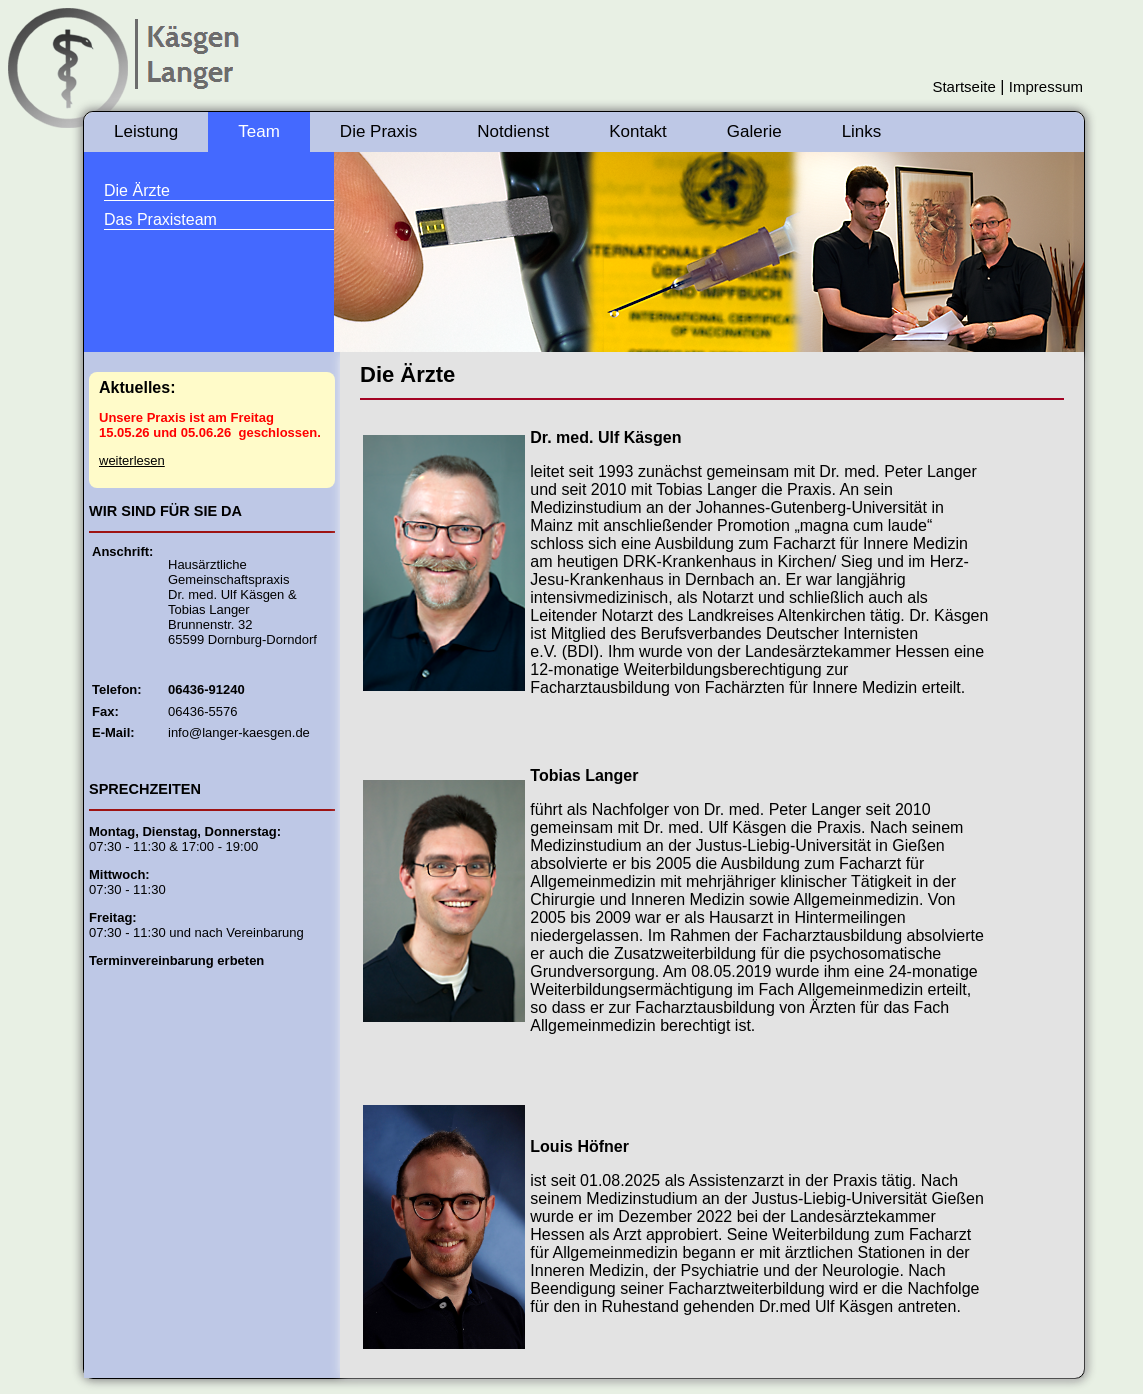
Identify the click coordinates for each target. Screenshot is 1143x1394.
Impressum (1046, 86)
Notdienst (513, 131)
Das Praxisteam (160, 219)
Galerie (754, 131)
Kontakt (638, 131)
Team (259, 131)
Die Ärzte (137, 190)
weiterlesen (132, 460)
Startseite (963, 86)
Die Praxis (378, 131)
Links (862, 131)
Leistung (146, 131)
